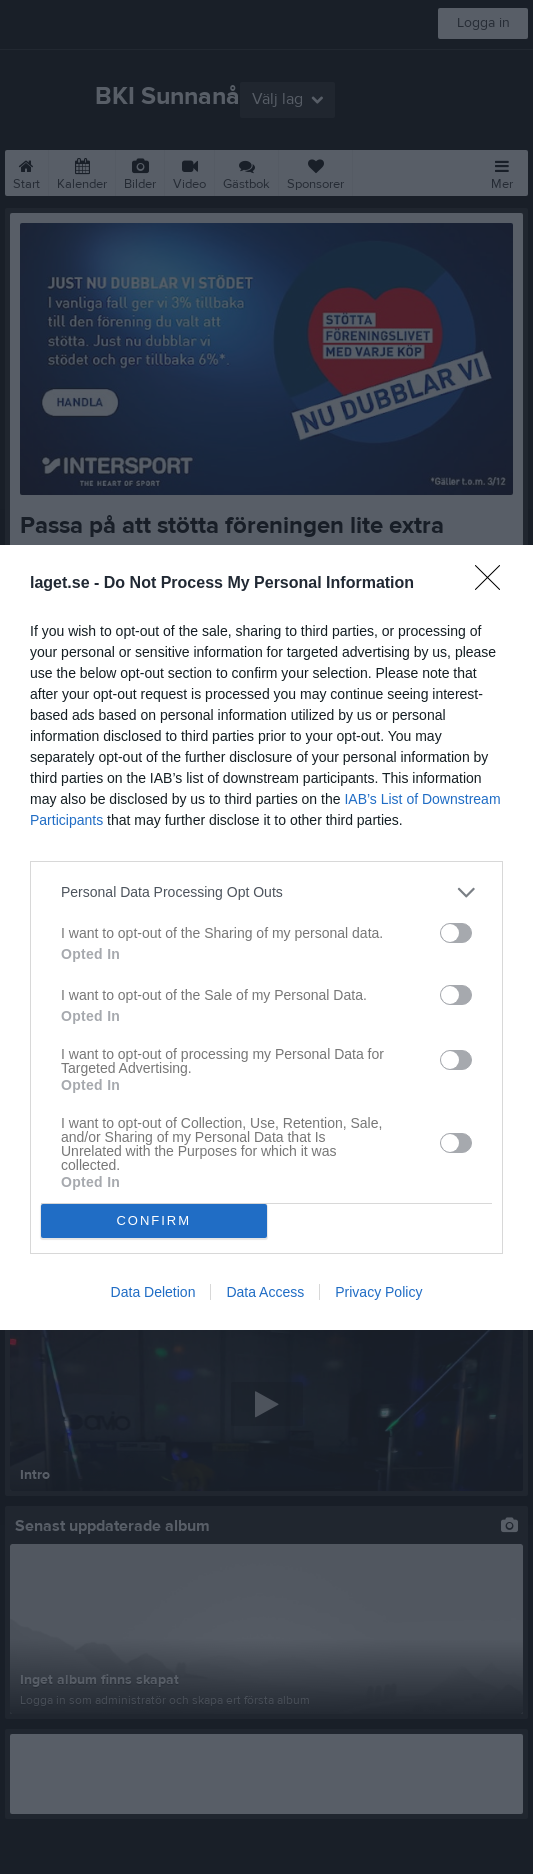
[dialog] (266, 937)
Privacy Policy (378, 1292)
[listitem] (266, 892)
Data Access (265, 1292)
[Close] (494, 584)
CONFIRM (153, 1220)
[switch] (456, 933)
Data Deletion (153, 1292)
